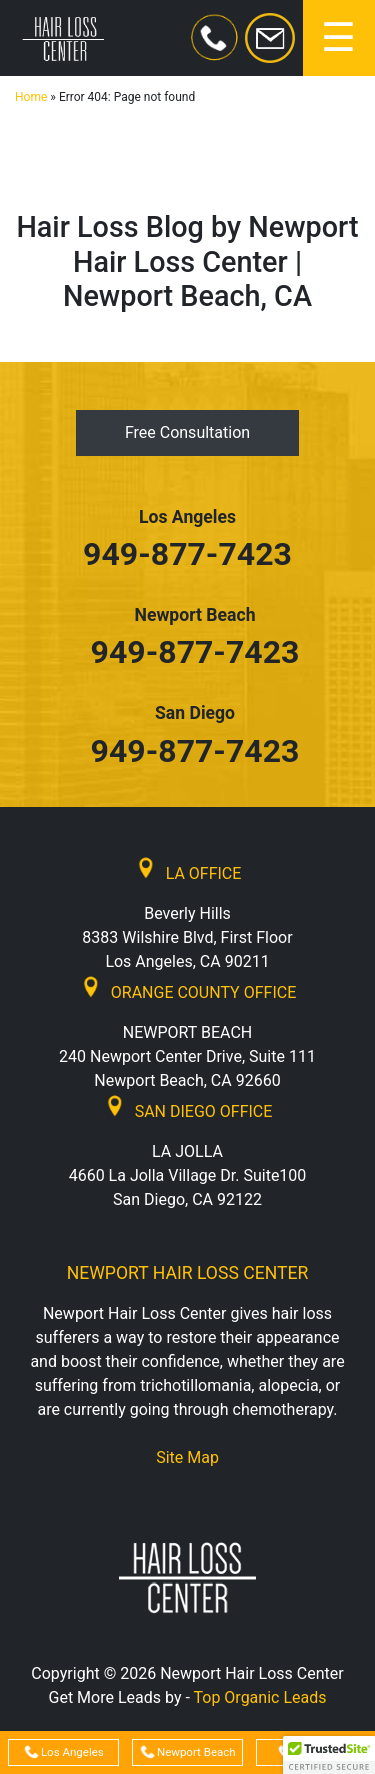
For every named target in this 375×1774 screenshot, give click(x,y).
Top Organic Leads (260, 1697)
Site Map (187, 1457)
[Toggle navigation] (339, 38)
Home (31, 97)
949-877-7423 (187, 554)
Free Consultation (187, 432)
